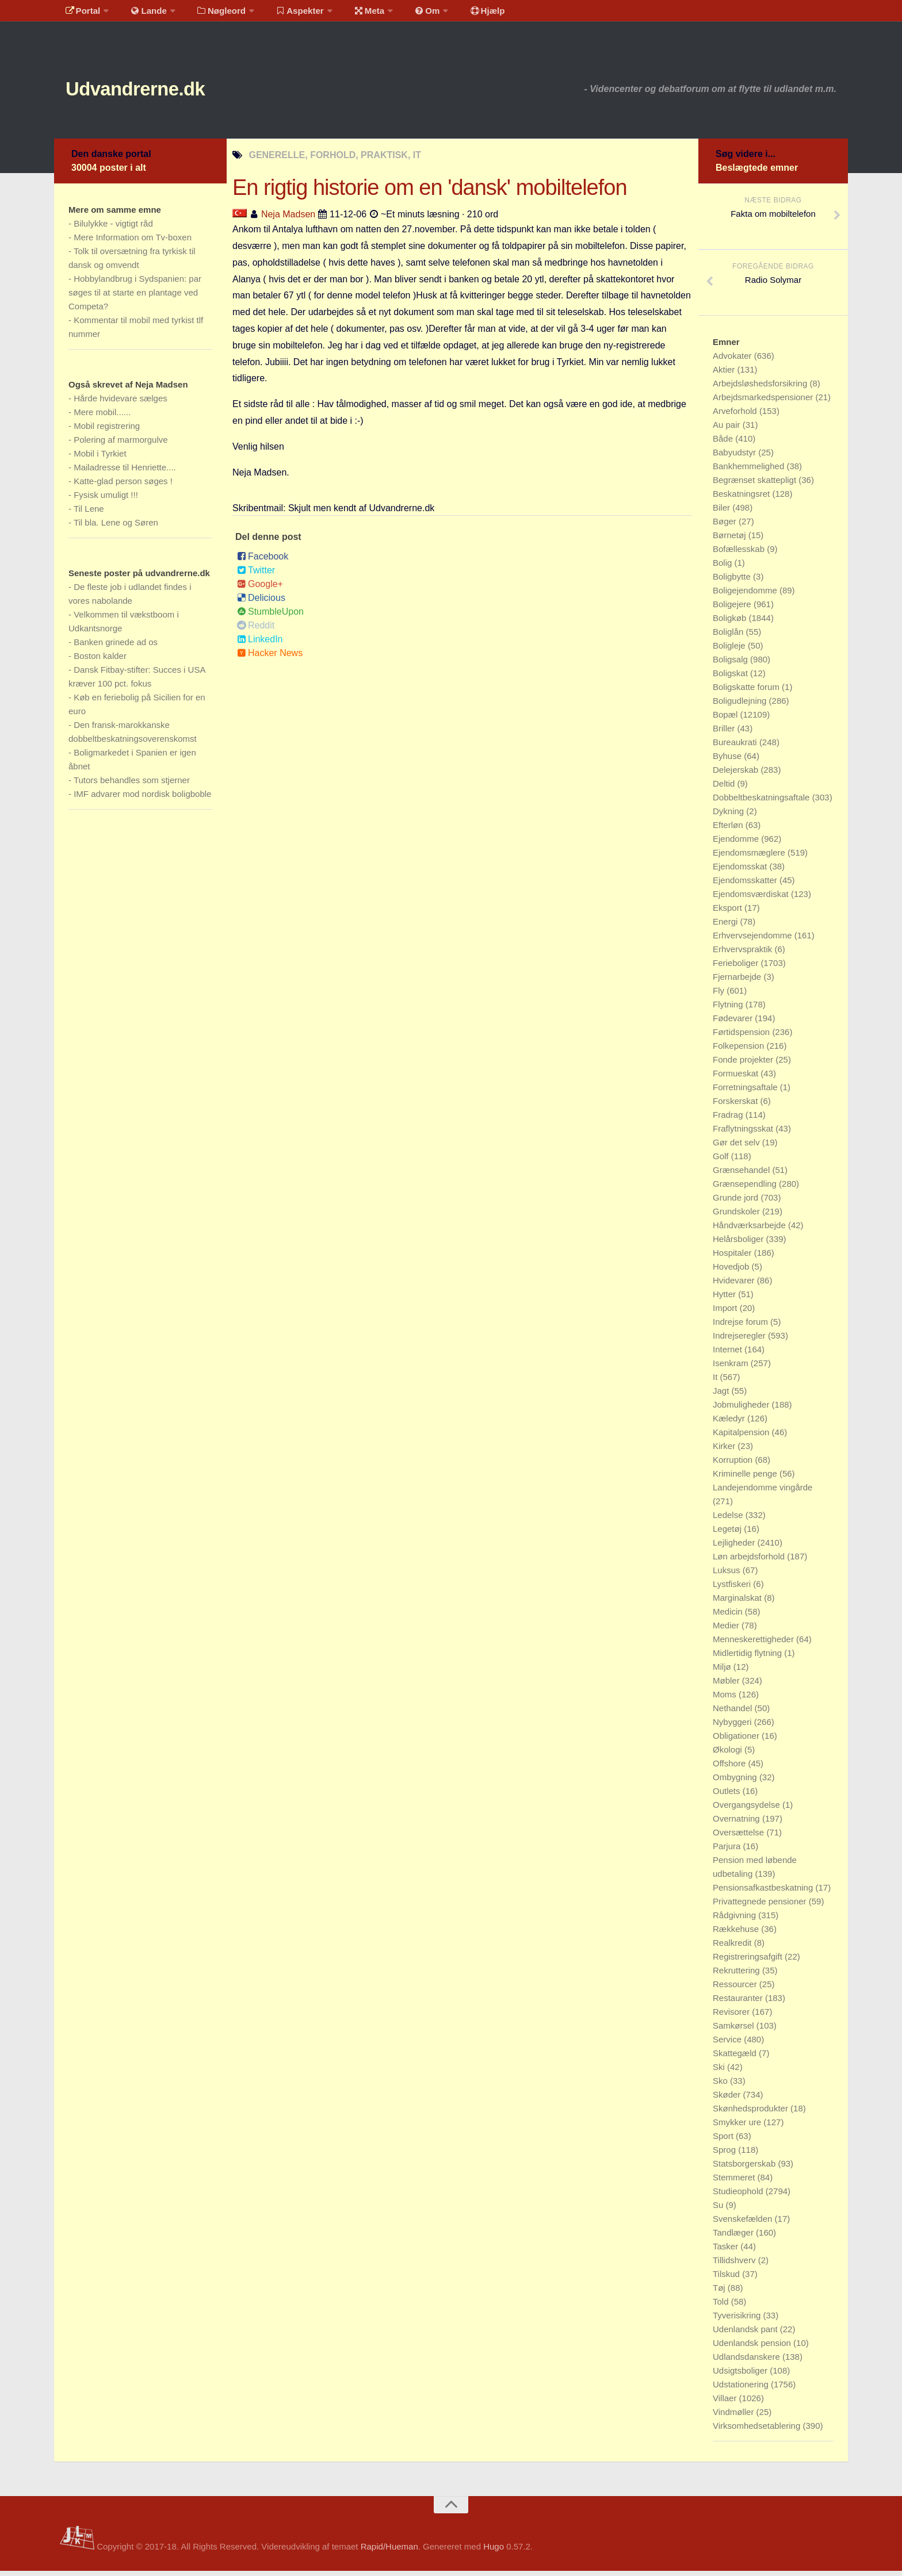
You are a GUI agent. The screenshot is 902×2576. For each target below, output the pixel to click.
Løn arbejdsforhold (750, 1561)
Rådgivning (735, 1920)
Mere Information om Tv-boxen (133, 242)
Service (728, 2044)
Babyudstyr (735, 457)
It (716, 1382)
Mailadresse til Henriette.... (125, 472)
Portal (80, 14)
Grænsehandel (742, 1175)
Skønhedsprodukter (751, 2113)
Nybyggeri (733, 1727)
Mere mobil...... (102, 417)
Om (405, 14)
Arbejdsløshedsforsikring (761, 388)
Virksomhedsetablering (757, 2431)
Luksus (728, 1575)
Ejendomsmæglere (750, 857)
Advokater (733, 361)
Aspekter (286, 14)
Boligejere (733, 609)
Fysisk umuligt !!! (106, 500)
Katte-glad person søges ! (123, 486)
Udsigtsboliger (741, 2375)
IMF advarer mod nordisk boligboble (142, 799)
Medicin (729, 1616)
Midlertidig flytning (748, 1658)
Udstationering (742, 2389)
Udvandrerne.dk (156, 91)
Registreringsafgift (749, 1961)
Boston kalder (100, 661)
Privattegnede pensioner (761, 1906)
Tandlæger (734, 2237)
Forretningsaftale (746, 1092)
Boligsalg (731, 664)
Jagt (722, 1396)
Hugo (493, 2552)
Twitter (256, 576)
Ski (720, 2072)
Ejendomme (737, 844)
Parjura (728, 1851)
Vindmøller (734, 2417)
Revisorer (732, 2017)
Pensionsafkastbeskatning (764, 1892)
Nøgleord (210, 14)
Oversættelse (739, 1837)
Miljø (723, 1672)
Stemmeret (735, 2182)
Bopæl (726, 719)
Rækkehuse (737, 1934)
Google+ (260, 590)
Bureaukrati (736, 747)
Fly (720, 995)
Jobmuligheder (742, 1409)
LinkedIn (260, 645)
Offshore (730, 1768)
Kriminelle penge (746, 1478)
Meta (351, 14)
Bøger (726, 526)
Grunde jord (736, 1203)
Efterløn (729, 830)
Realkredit (733, 1948)
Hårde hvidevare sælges (120, 403)
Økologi (728, 1754)
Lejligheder (735, 1547)
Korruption (734, 1465)
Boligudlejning (741, 706)
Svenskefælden (744, 2224)
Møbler (727, 1685)
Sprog (725, 2155)
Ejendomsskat (741, 871)
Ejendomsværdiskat (752, 899)
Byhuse (728, 761)
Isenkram (732, 1368)
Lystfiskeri (733, 1589)
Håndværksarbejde (750, 1230)
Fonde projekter (744, 1065)
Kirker (725, 1451)
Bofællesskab (740, 554)
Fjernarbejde (738, 982)
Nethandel (734, 1713)
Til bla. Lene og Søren (116, 527)
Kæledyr (730, 1423)
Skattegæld (736, 2058)
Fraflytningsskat (744, 1133)
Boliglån (729, 637)
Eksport (728, 913)
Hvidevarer (735, 1285)
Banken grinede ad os (116, 647)
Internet (728, 1354)
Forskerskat (736, 1106)
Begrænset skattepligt (755, 485)
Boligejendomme (746, 595)
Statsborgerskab (745, 2169)
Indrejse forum (741, 1327)
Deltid (725, 788)
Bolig (724, 568)
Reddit (255, 631)
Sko (721, 2086)
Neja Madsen (288, 219)
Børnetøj (730, 540)
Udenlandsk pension (753, 2348)
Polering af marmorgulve (120, 445)
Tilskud (727, 2279)
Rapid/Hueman (389, 2552)
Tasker (726, 2251)
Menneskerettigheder (754, 1644)
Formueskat (736, 1078)
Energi (726, 926)
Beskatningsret (742, 499)
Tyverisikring (738, 2320)
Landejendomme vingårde (762, 1492)
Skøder (728, 2099)
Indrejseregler (740, 1341)
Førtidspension (742, 1037)
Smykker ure (738, 2127)
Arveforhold (736, 416)
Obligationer (737, 1741)
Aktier (725, 374)
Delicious (261, 603)
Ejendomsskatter (746, 885)
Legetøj (728, 1534)
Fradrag (729, 1120)
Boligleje (730, 651)
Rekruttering (737, 1975)
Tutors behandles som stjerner (132, 785)
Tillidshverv (735, 2265)
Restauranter (739, 2003)
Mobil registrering (107, 431)
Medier (727, 1630)
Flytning (729, 1009)
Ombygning (736, 1782)
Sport (724, 2141)
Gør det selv (737, 1147)
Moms (726, 1699)
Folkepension (739, 1051)
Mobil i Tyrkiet (100, 458)
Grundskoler (737, 1216)
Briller (725, 733)
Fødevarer (734, 1023)
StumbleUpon (270, 617)
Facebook (262, 562)
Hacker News (270, 659)
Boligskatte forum (747, 692)
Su (719, 2210)
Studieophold (739, 2196)
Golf (722, 1161)
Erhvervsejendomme (753, 940)
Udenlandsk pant (746, 2334)
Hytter (725, 1299)
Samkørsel (734, 2030)
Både (724, 443)
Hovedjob (732, 1271)
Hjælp (460, 14)
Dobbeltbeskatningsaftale (762, 802)
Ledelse (729, 1520)
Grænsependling (746, 1189)
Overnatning (737, 1823)
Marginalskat (738, 1603)
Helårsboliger (739, 1244)
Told (722, 2307)
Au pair (728, 430)
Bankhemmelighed (749, 471)
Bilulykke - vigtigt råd (113, 228)
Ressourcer (736, 1989)
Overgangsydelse (747, 1810)
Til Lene (89, 514)
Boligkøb (731, 623)
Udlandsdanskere (747, 2362)
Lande (142, 14)
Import (726, 1313)
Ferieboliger (736, 968)
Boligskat (731, 678)
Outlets (728, 1796)
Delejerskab (736, 775)
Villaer (726, 2403)
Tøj (720, 2293)
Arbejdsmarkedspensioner (764, 402)
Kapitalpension (742, 1437)
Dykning (729, 816)
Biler (722, 513)
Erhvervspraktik (744, 954)
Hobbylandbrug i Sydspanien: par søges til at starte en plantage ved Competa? (134, 297)
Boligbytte (733, 581)
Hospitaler (733, 1258)
